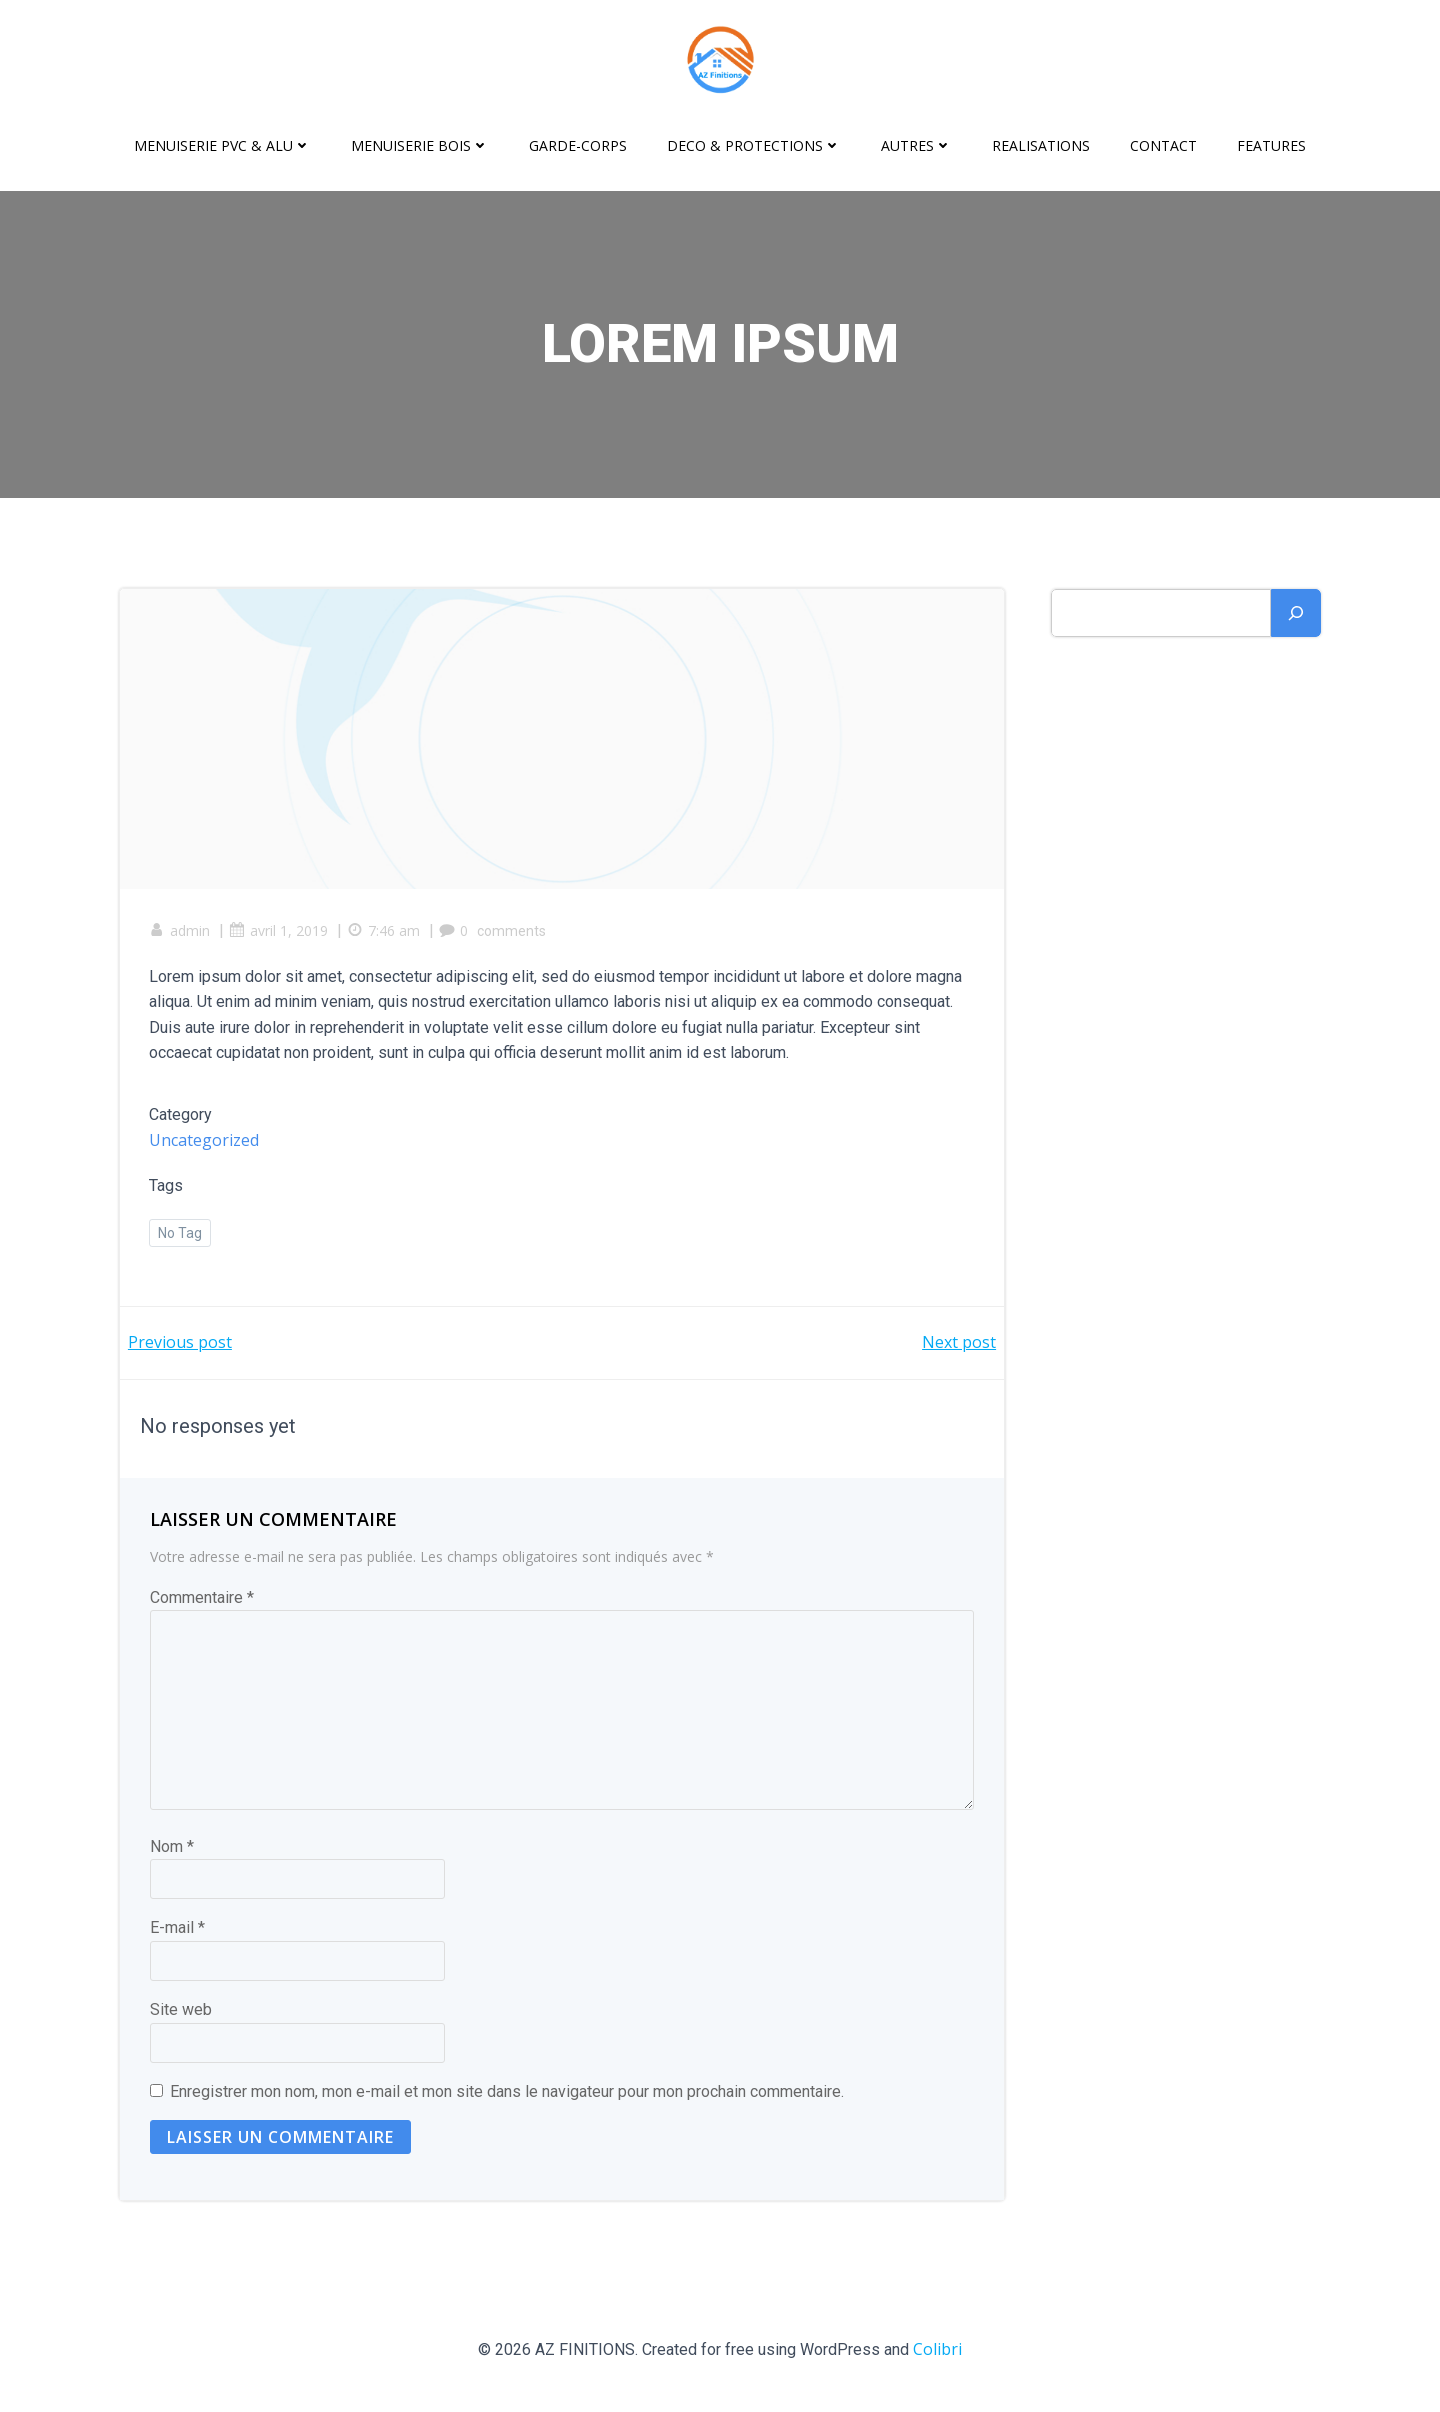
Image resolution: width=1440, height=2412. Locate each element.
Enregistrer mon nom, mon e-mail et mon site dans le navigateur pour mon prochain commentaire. (507, 2094)
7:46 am (384, 932)
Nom (172, 1849)
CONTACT (1163, 145)
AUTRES (916, 145)
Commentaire (202, 1600)
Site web (181, 2012)
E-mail (177, 1930)
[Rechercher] (1296, 613)
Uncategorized (205, 1142)
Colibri (937, 2352)
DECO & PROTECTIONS (754, 145)
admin (180, 932)
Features (1271, 145)
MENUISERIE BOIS (420, 145)
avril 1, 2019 (279, 932)
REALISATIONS (1041, 145)
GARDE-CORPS (578, 145)
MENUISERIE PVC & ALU (222, 145)
